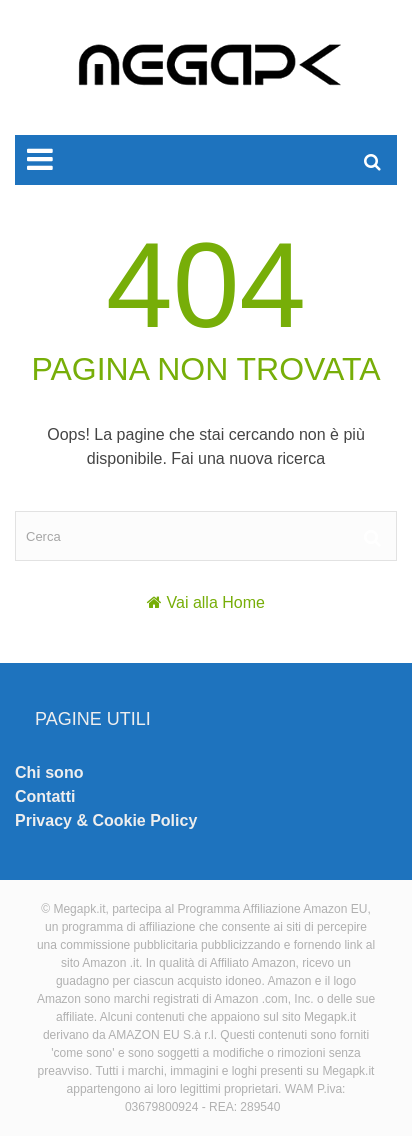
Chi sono (49, 772)
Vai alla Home (216, 602)
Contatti (45, 796)
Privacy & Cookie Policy (106, 820)
